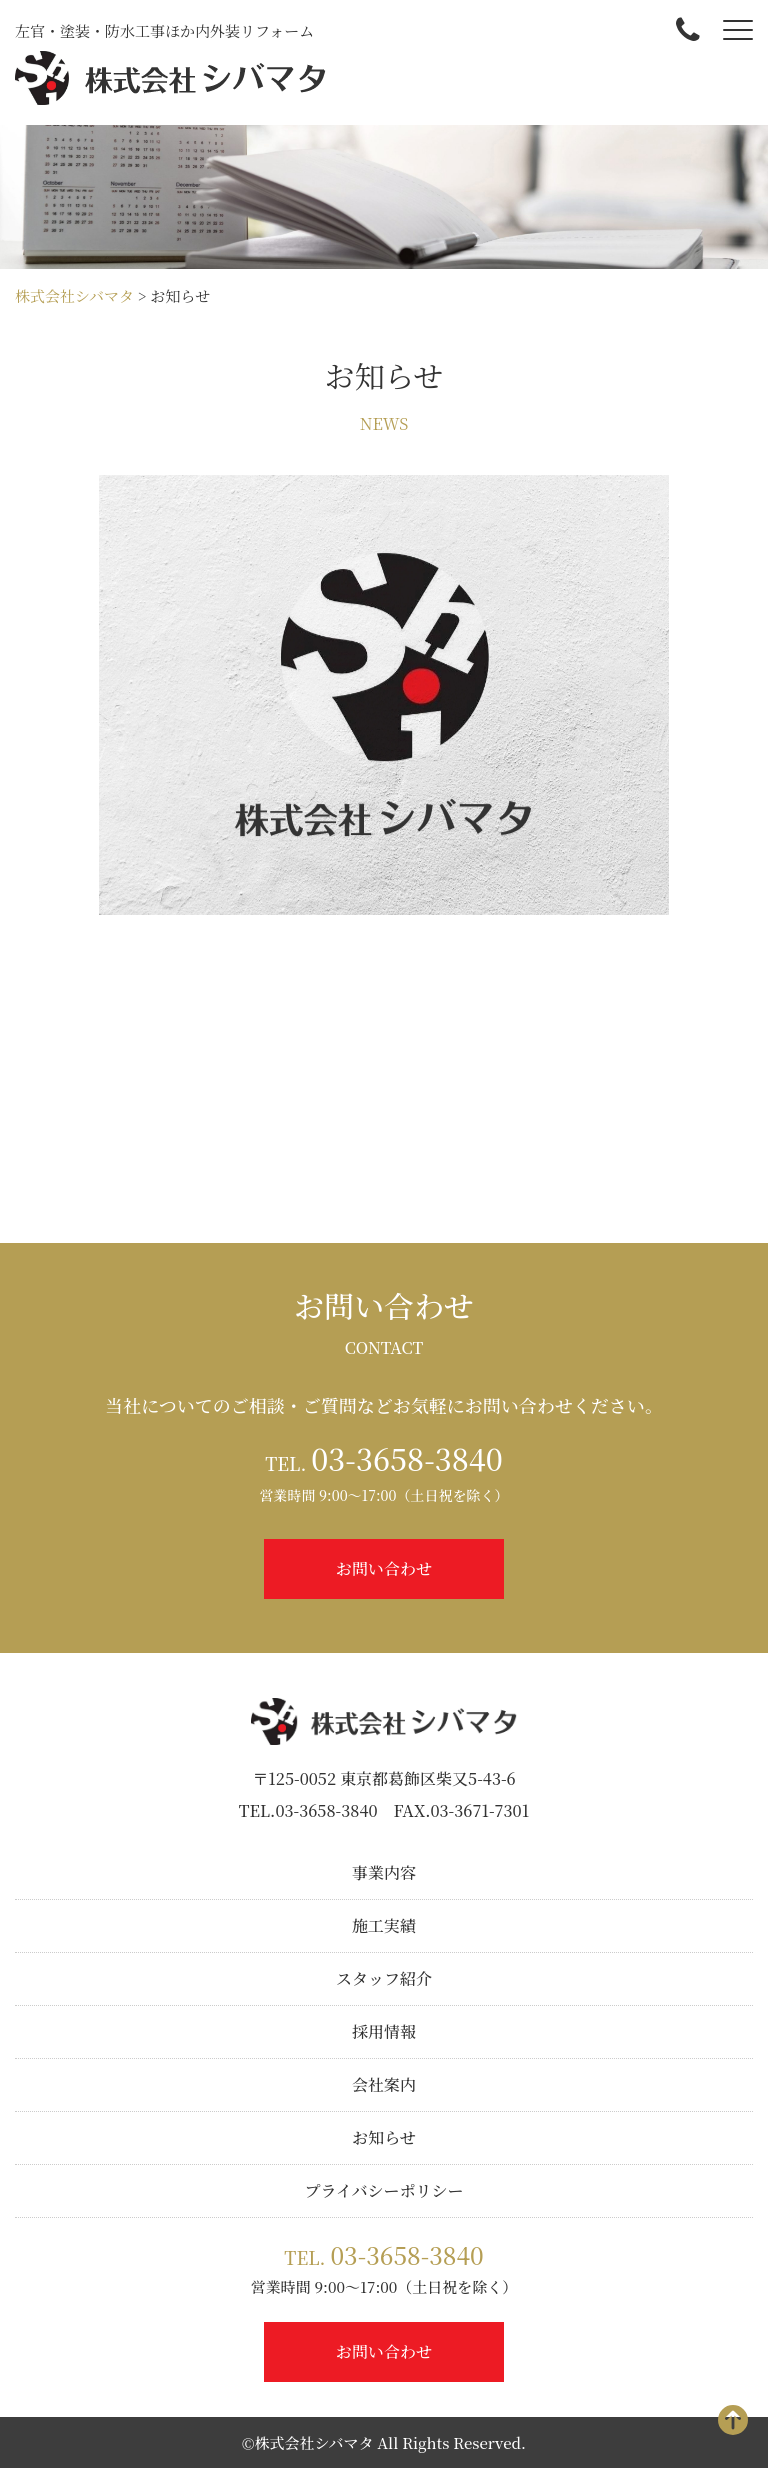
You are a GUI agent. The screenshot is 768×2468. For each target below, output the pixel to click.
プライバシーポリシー (383, 2190)
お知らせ (384, 2137)
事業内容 (384, 1872)
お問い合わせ (384, 1568)
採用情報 (384, 2031)
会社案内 (384, 2084)
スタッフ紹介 (384, 1978)
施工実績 (384, 1925)
